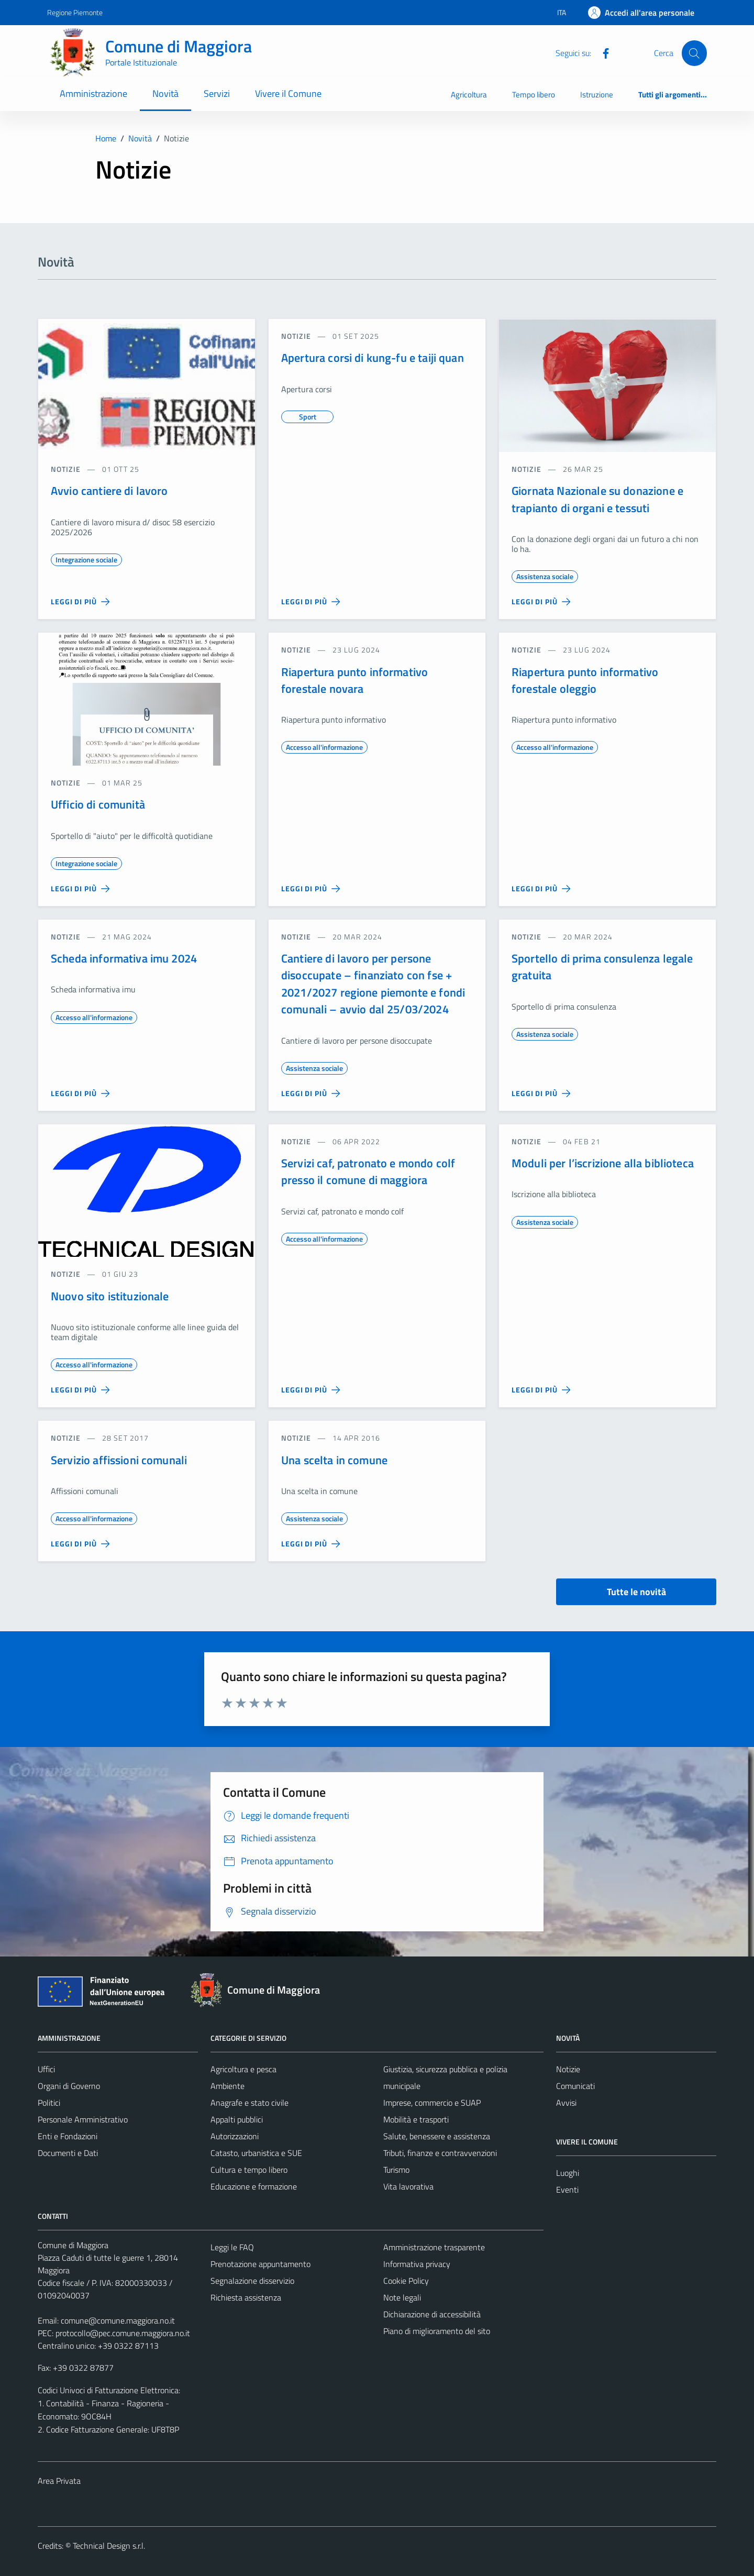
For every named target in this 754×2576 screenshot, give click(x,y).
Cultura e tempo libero (248, 2169)
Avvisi (566, 2102)
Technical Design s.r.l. (109, 2545)
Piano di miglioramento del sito (436, 2331)
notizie (66, 468)
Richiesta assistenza (245, 2297)
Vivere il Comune (288, 93)
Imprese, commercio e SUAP (432, 2102)
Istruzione (596, 95)
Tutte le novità (636, 1592)
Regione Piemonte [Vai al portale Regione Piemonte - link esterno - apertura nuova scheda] (75, 12)
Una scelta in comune (334, 1460)
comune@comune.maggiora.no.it (118, 2320)
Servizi (217, 93)
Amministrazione (93, 93)
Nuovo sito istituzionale (110, 1296)
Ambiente (227, 2086)
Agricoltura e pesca (243, 2069)
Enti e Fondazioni (67, 2136)
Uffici (46, 2069)
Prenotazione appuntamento (260, 2264)
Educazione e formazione (253, 2186)
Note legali (402, 2297)
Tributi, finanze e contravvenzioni (440, 2153)
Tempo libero (533, 95)
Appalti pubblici (236, 2119)
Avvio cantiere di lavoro (109, 490)
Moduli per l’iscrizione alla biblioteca (603, 1163)
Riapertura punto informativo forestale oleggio (585, 680)
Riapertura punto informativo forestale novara (354, 680)
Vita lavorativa (408, 2186)
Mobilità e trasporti (416, 2119)
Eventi (567, 2189)
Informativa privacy (416, 2264)
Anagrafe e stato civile (249, 2102)
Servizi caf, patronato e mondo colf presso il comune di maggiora (368, 1171)
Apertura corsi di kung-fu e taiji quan (372, 357)
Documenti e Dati (68, 2153)
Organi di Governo (69, 2086)
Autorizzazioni (234, 2136)
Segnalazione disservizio (252, 2280)
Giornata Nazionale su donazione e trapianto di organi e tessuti (597, 499)
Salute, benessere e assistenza (436, 2136)
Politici (49, 2102)
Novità (165, 93)
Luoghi (567, 2172)
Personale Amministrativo (83, 2119)
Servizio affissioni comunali (119, 1460)
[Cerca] (694, 52)
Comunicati (575, 2086)
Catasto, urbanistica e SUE (256, 2153)
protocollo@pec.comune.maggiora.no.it (123, 2333)
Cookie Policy (406, 2280)
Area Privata (59, 2480)
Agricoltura (469, 95)
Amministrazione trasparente (434, 2247)
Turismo (396, 2169)
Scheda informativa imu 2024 (124, 958)
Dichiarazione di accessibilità (432, 2314)
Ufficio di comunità (98, 804)
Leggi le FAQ (232, 2247)
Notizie (568, 2069)
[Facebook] (601, 52)
